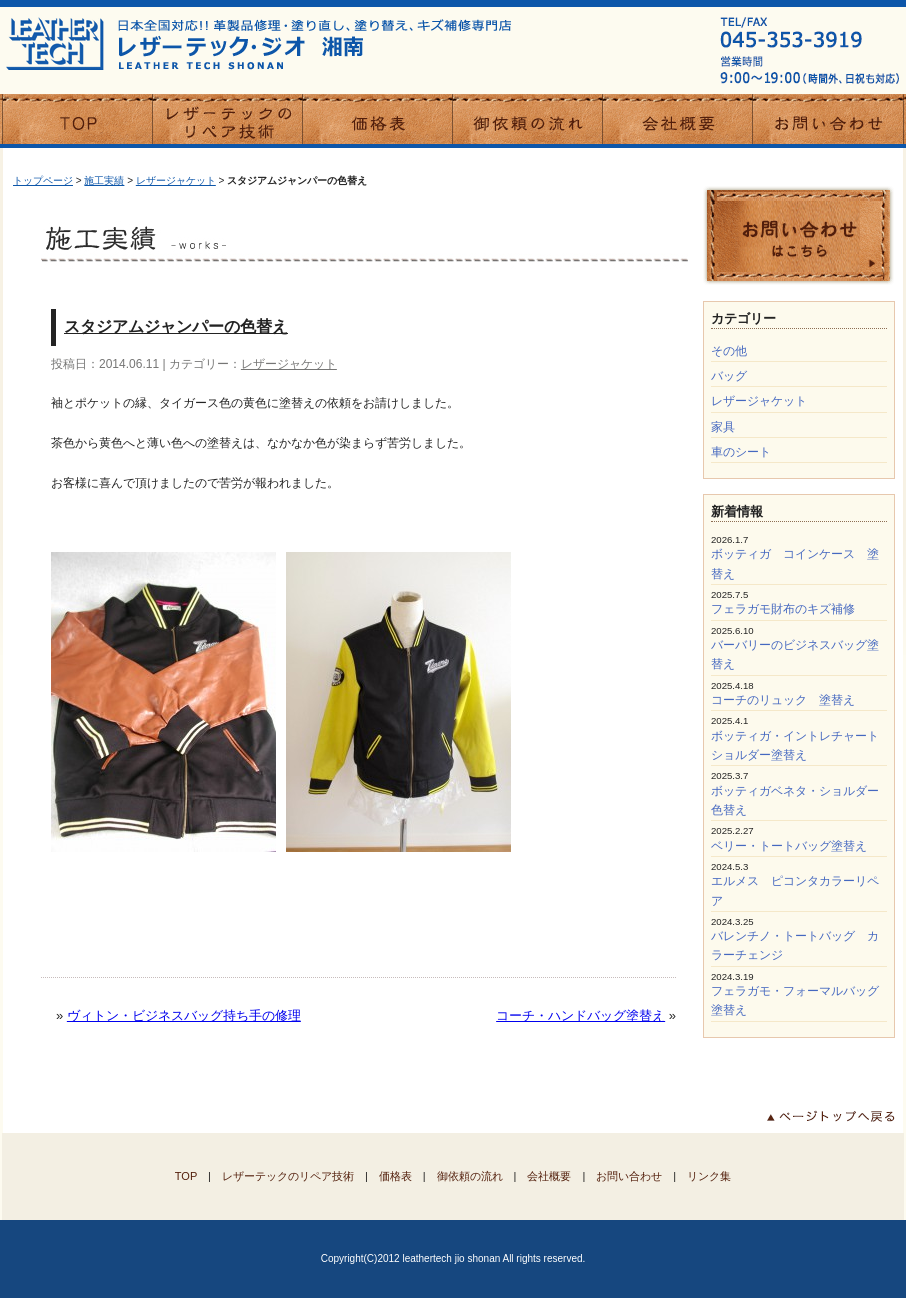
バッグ (729, 376)
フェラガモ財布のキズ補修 (783, 609)
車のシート (741, 452)
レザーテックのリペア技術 (288, 1176)
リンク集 (709, 1176)
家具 (723, 427)
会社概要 (549, 1176)
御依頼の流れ (470, 1176)
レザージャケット (176, 180)
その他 (729, 351)
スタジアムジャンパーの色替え (176, 326)
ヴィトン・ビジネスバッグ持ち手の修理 (184, 1015)
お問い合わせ (629, 1176)
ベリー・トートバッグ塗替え (789, 846)
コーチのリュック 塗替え (783, 700)
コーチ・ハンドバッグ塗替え (580, 1015)
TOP (186, 1176)
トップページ (43, 180)
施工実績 (104, 180)
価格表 (395, 1176)
